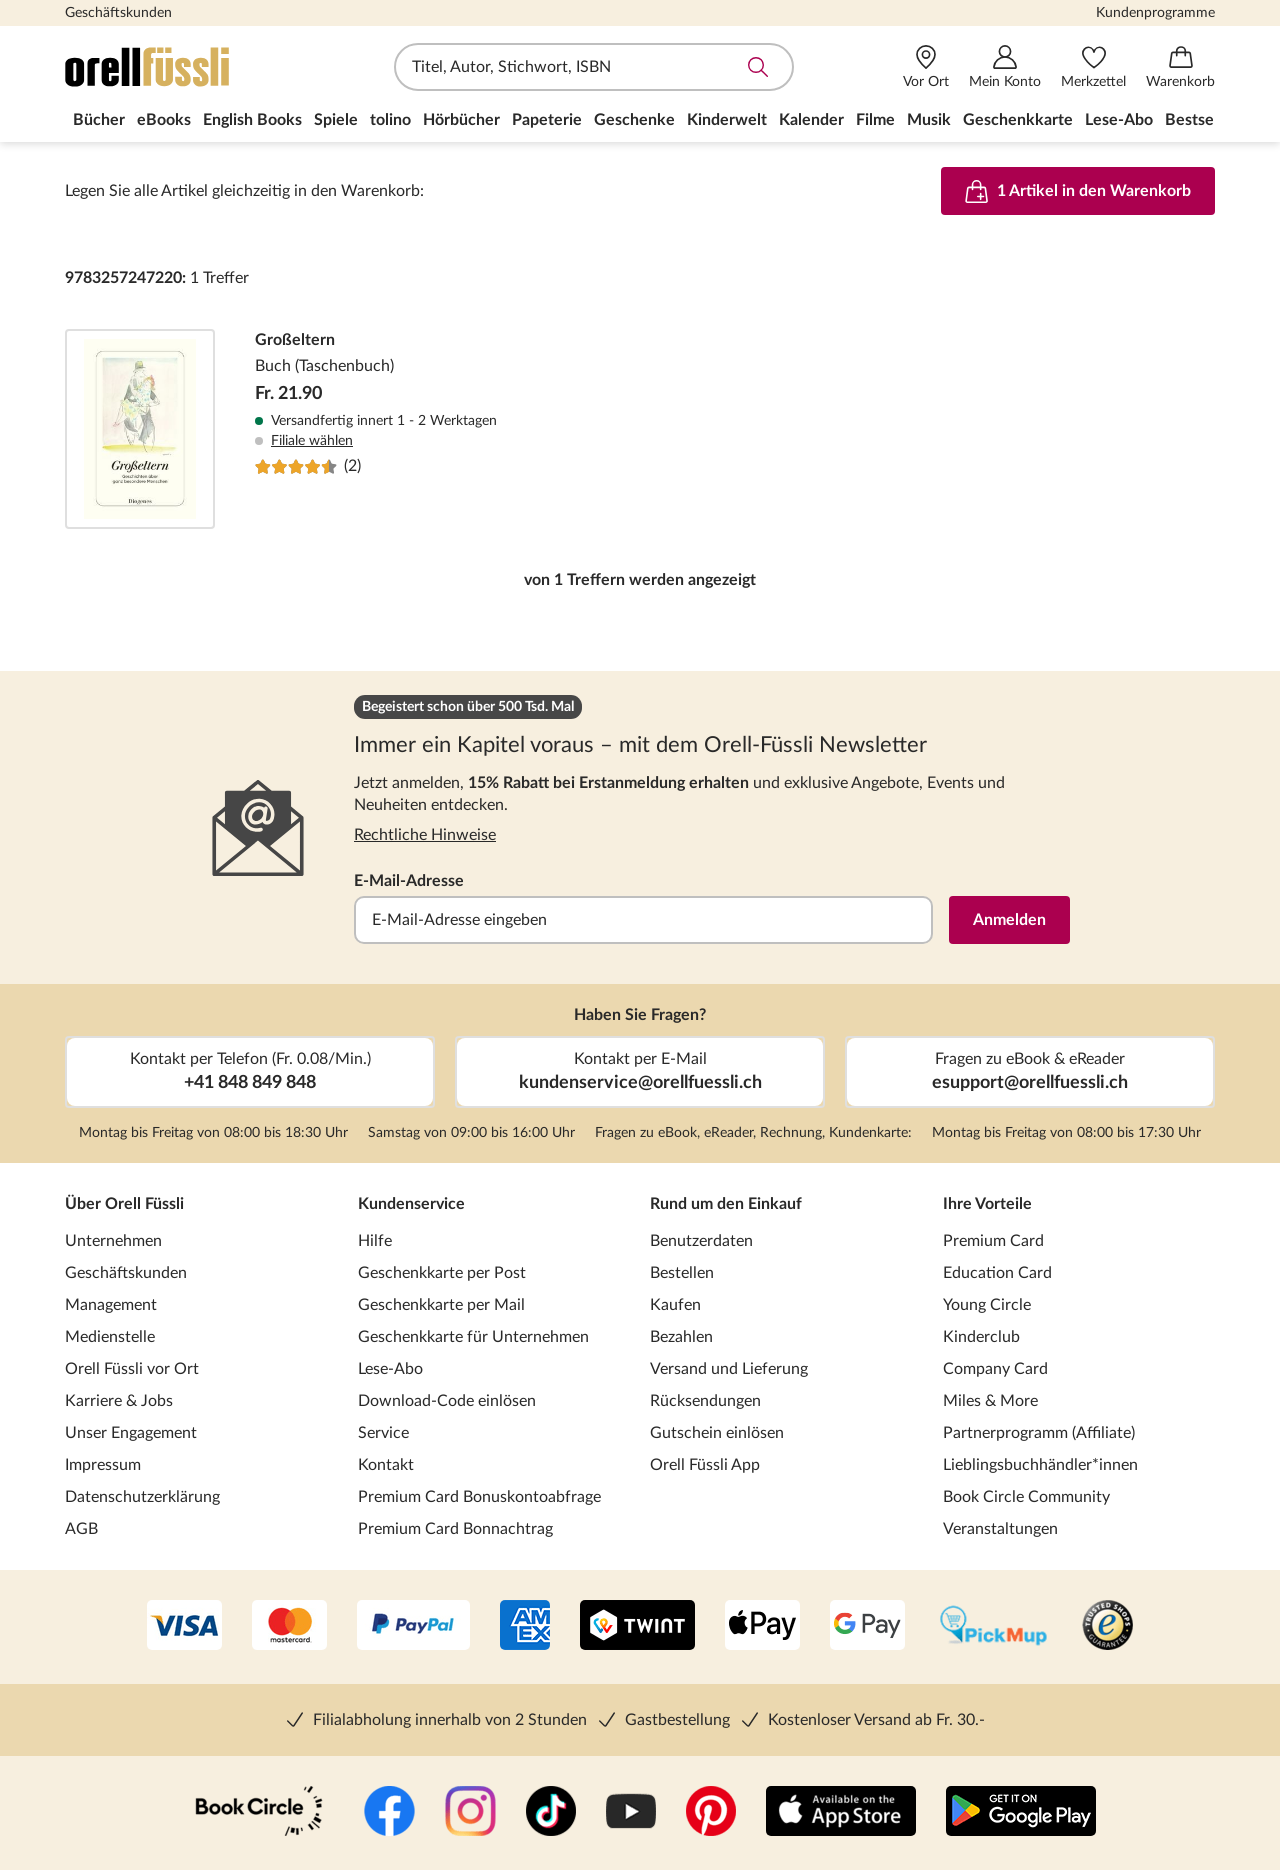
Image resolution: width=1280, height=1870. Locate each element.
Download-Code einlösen (447, 1401)
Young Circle (987, 1305)
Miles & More (990, 1401)
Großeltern (640, 429)
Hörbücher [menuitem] (461, 120)
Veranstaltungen (1000, 1529)
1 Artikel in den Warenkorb (1078, 191)
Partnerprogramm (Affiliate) (1039, 1433)
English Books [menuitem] (252, 120)
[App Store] (841, 1813)
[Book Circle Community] (259, 1813)
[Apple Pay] (762, 1627)
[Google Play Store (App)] (1021, 1813)
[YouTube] (631, 1813)
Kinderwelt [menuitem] (727, 120)
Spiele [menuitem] (336, 120)
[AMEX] (525, 1627)
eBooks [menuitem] (164, 120)
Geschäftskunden (118, 13)
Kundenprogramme (1155, 13)
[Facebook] (389, 1813)
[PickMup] (993, 1627)
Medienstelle (110, 1337)
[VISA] (184, 1627)
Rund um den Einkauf (726, 1204)
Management (111, 1305)
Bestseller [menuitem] (1201, 120)
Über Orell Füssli (124, 1204)
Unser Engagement (131, 1433)
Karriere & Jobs (119, 1401)
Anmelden (1009, 920)
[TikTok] (551, 1813)
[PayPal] (413, 1627)
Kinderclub (981, 1337)
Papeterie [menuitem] (547, 120)
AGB (81, 1529)
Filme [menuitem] (875, 120)
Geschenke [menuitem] (634, 120)
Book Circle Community (1026, 1497)
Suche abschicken (758, 67)
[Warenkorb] (1180, 67)
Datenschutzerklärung (142, 1497)
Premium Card (993, 1241)
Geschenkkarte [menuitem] (1018, 120)
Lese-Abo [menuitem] (1119, 120)
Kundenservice (411, 1204)
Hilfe (375, 1241)
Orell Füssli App (705, 1465)
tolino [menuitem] (390, 120)
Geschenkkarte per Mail (441, 1305)
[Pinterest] (711, 1813)
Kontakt (386, 1465)
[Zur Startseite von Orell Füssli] (180, 67)
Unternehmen (113, 1241)
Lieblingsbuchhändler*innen (1040, 1465)
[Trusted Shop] (1107, 1627)
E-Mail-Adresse (409, 881)
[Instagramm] (470, 1813)
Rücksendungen (705, 1401)
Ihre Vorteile (987, 1204)
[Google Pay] (867, 1627)
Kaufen (675, 1305)
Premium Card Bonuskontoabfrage (479, 1497)
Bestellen (682, 1273)
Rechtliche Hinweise (425, 835)
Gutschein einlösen (717, 1433)
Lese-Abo (390, 1369)
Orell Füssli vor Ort (132, 1369)
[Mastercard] (289, 1627)
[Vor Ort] (926, 67)
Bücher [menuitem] (99, 120)
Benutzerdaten (701, 1241)
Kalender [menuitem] (811, 120)
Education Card (997, 1273)
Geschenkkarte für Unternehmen (473, 1337)
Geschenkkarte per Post (442, 1273)
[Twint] (637, 1627)
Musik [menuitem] (929, 120)
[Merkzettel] (1093, 67)
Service (383, 1433)
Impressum (103, 1465)
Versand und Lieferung (729, 1369)
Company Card (995, 1369)
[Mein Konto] (1005, 67)
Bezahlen (681, 1337)
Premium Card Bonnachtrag (455, 1529)
